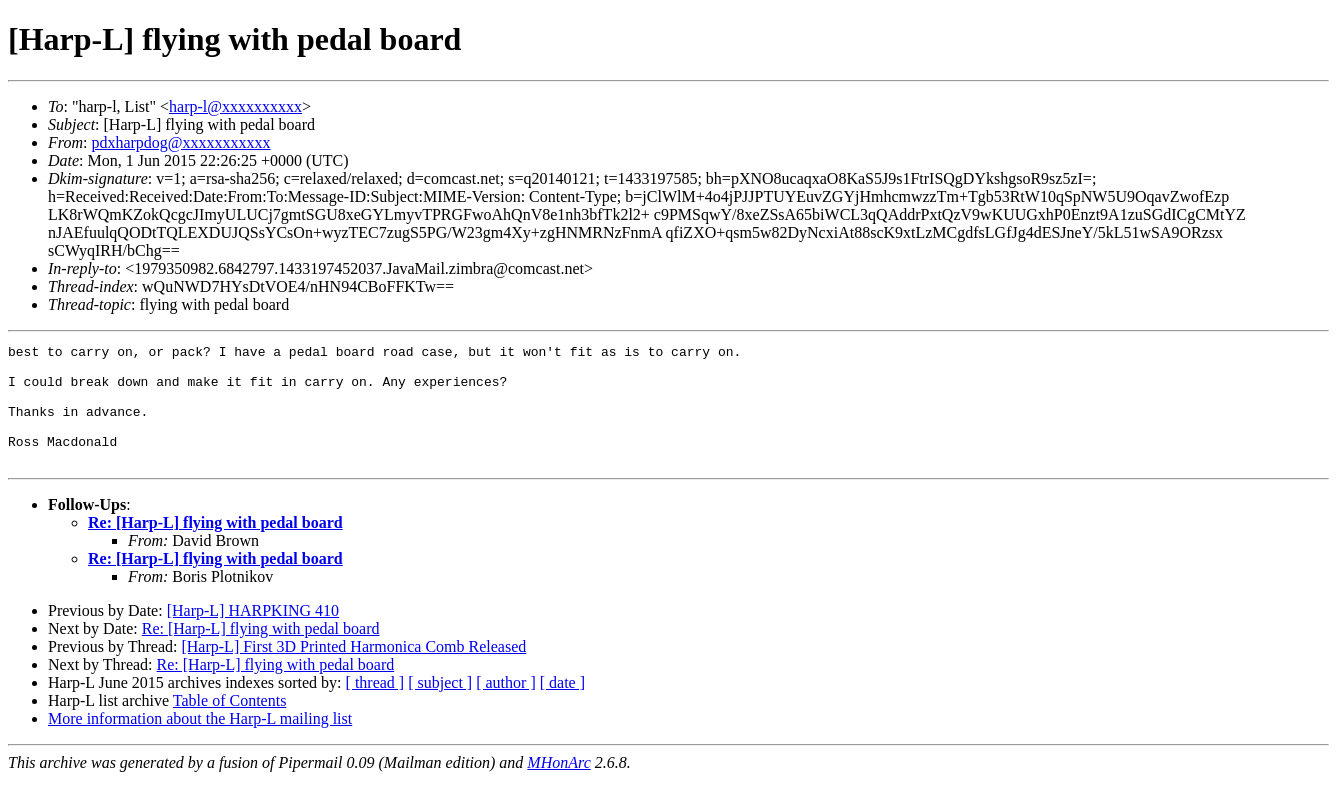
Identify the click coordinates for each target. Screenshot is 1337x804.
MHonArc (558, 786)
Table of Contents (230, 724)
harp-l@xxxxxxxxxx (235, 106)
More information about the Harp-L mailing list (200, 742)
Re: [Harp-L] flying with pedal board (215, 546)
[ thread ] (375, 706)
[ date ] (562, 706)
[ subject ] (440, 706)
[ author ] (506, 706)
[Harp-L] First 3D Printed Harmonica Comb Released (353, 670)
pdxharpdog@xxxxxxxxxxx (180, 142)
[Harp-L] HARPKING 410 (253, 634)
